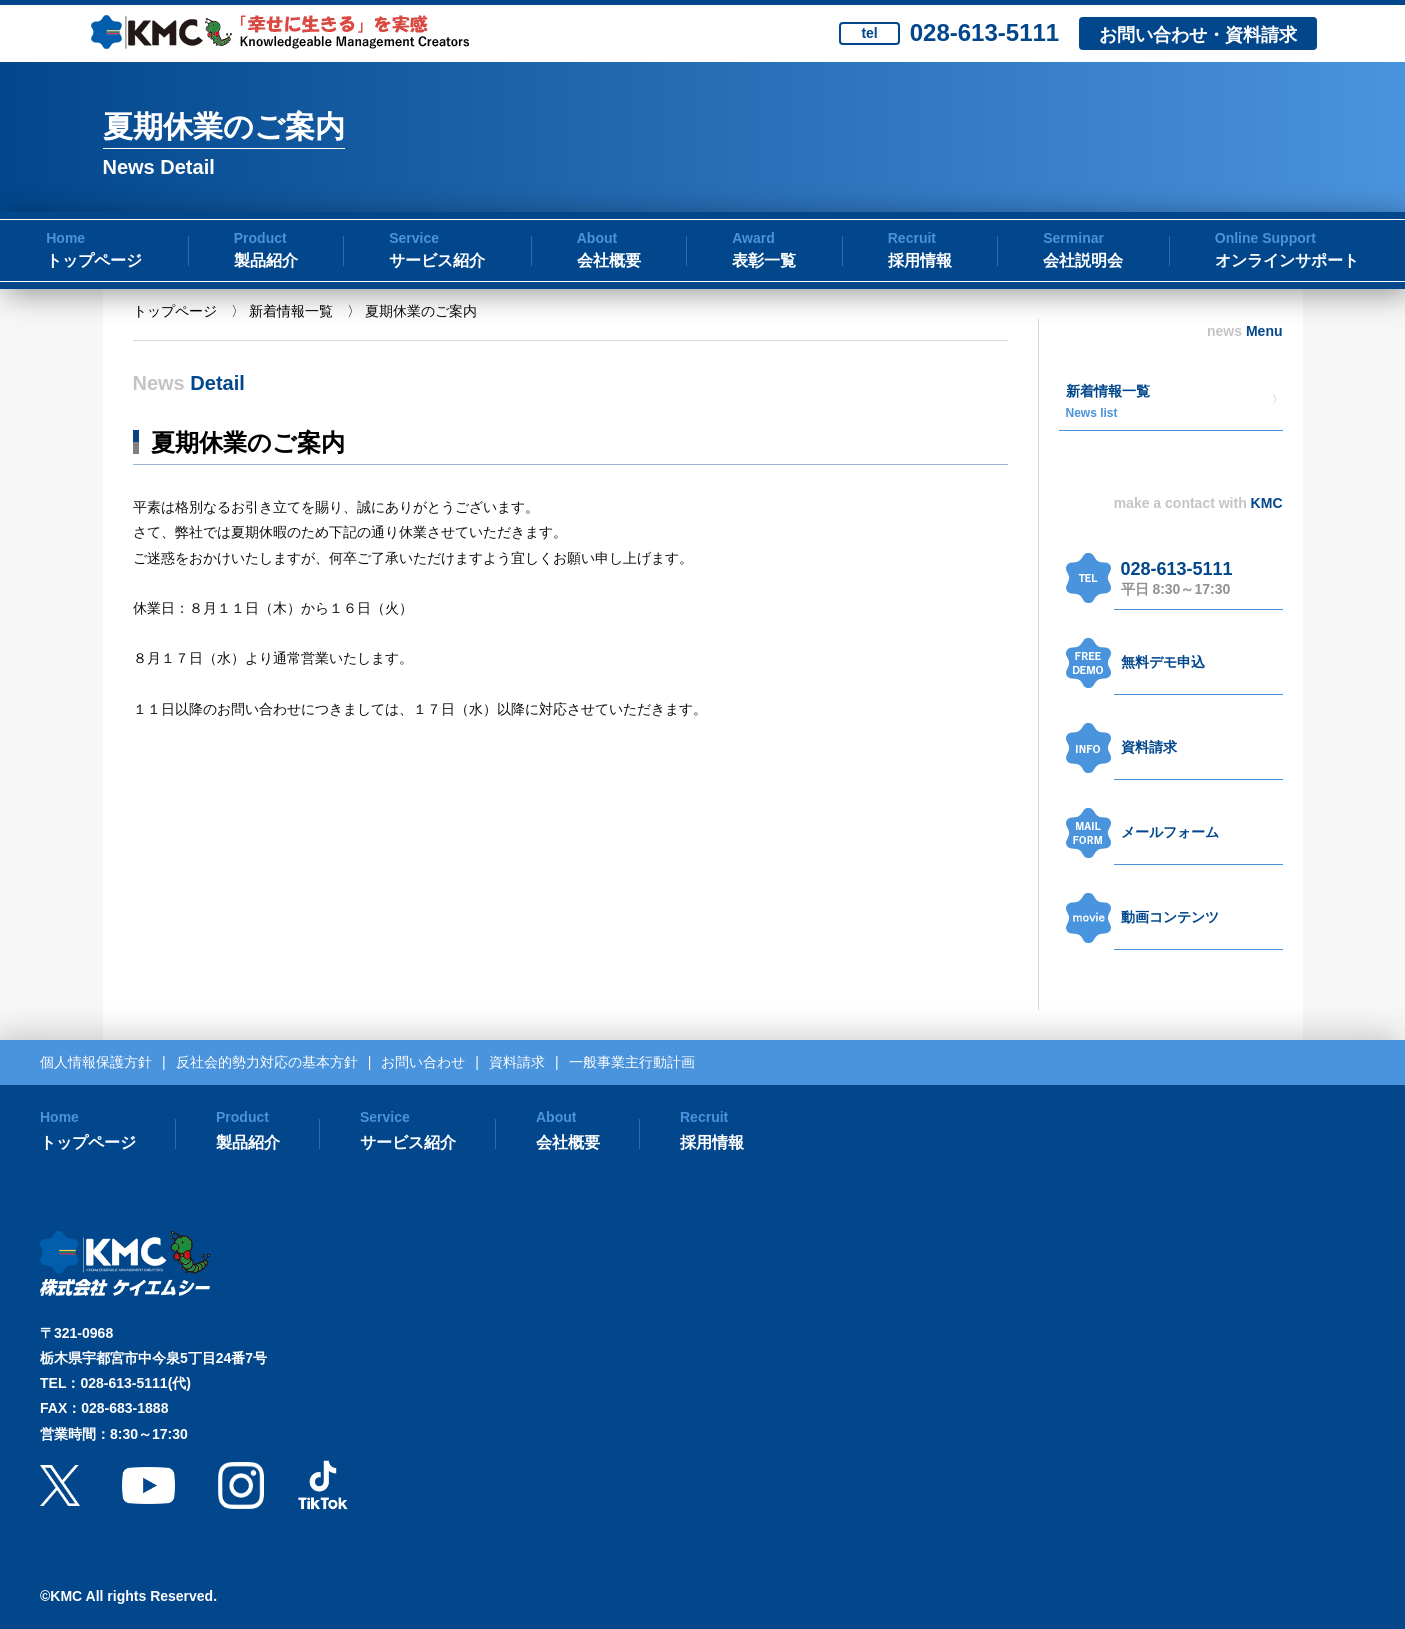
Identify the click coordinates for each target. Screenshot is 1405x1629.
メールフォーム (1170, 832)
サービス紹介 (437, 260)
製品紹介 (266, 260)
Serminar (1073, 238)
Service (414, 238)
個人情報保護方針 (96, 1062)
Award (753, 238)
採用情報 (920, 260)
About (597, 238)
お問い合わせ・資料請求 (1198, 35)
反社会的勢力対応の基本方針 (267, 1062)
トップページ (94, 260)
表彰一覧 (764, 260)
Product (260, 238)
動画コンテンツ (1170, 917)
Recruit (912, 238)
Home (65, 238)
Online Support (1265, 238)
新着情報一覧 (291, 311)
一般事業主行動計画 (632, 1062)
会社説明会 (1083, 260)
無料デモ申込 (1163, 662)
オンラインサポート (1287, 260)
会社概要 (609, 260)
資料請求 (1149, 747)
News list (1092, 413)
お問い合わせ (423, 1062)
